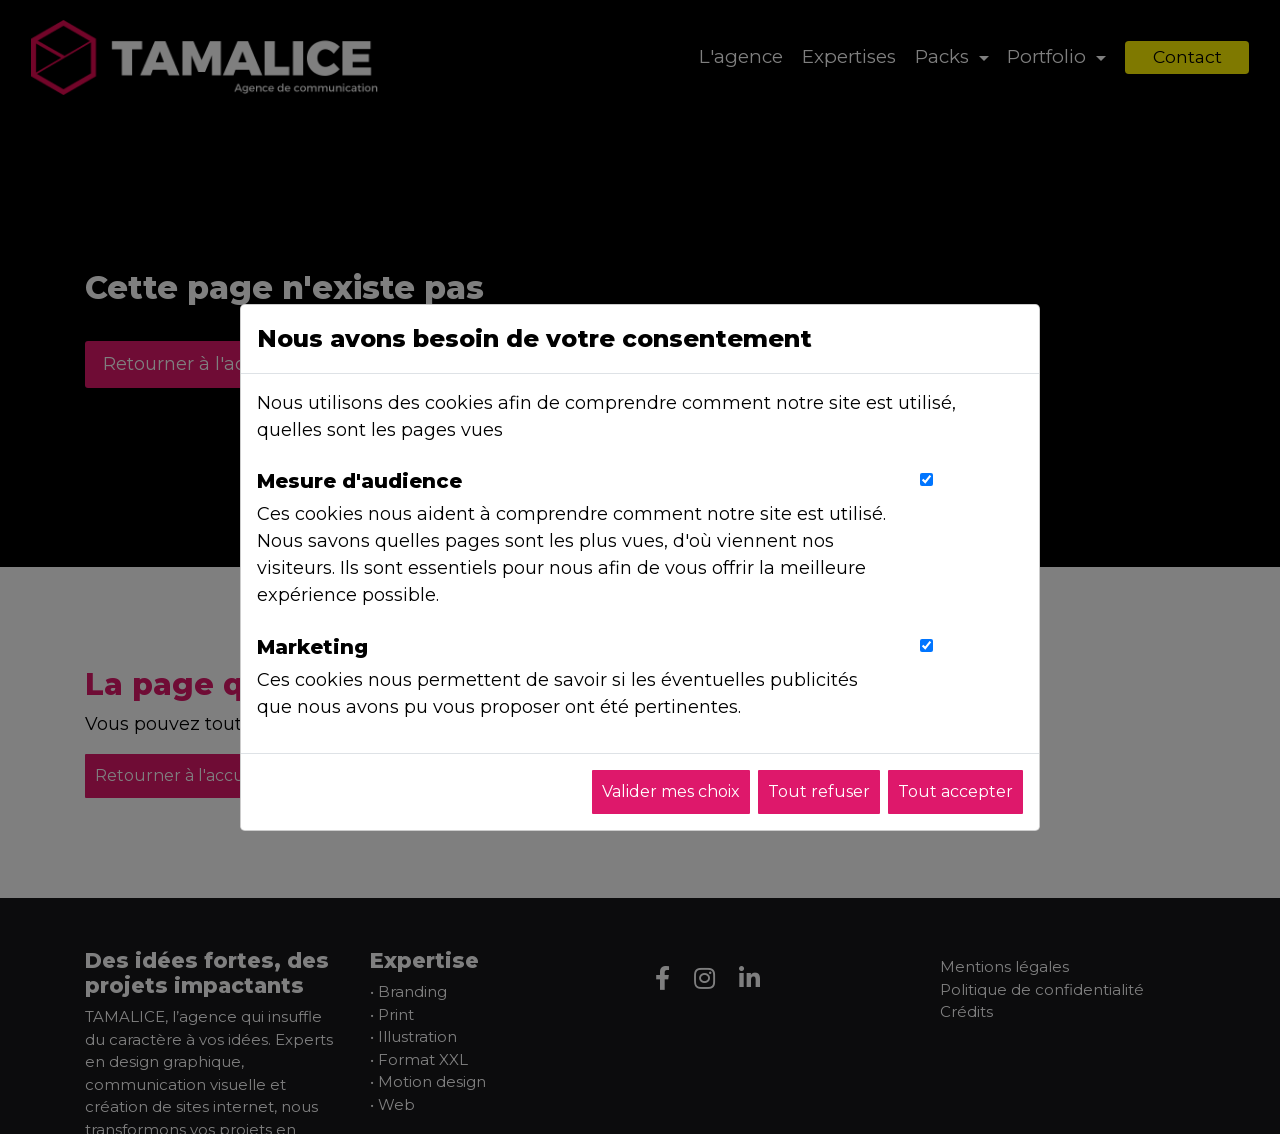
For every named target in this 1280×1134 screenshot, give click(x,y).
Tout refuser (819, 791)
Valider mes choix (671, 791)
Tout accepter (955, 791)
